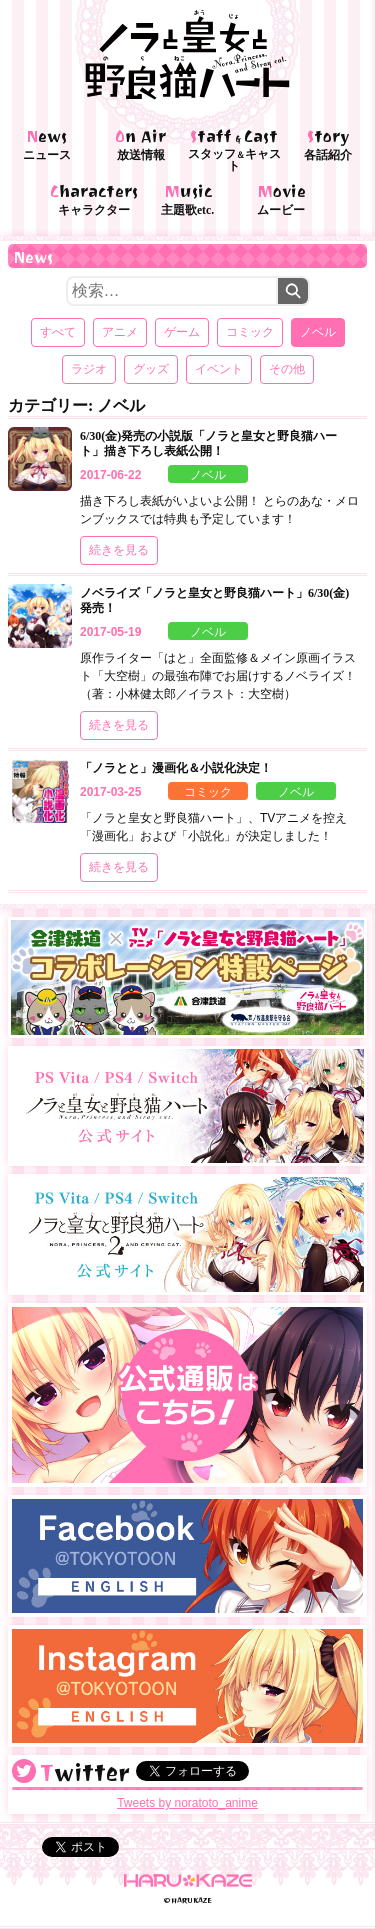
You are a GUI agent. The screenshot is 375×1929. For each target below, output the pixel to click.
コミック (250, 332)
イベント (219, 369)
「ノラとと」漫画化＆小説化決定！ (176, 768)
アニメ (120, 332)
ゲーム (182, 332)
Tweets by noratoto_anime (187, 1803)
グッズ (151, 369)
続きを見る (119, 550)
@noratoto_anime (24, 1771)
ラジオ (89, 369)
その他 (287, 369)
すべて (58, 332)
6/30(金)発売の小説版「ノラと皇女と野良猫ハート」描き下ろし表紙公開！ (208, 443)
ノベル (208, 475)
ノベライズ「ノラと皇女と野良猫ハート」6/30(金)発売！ (214, 600)
